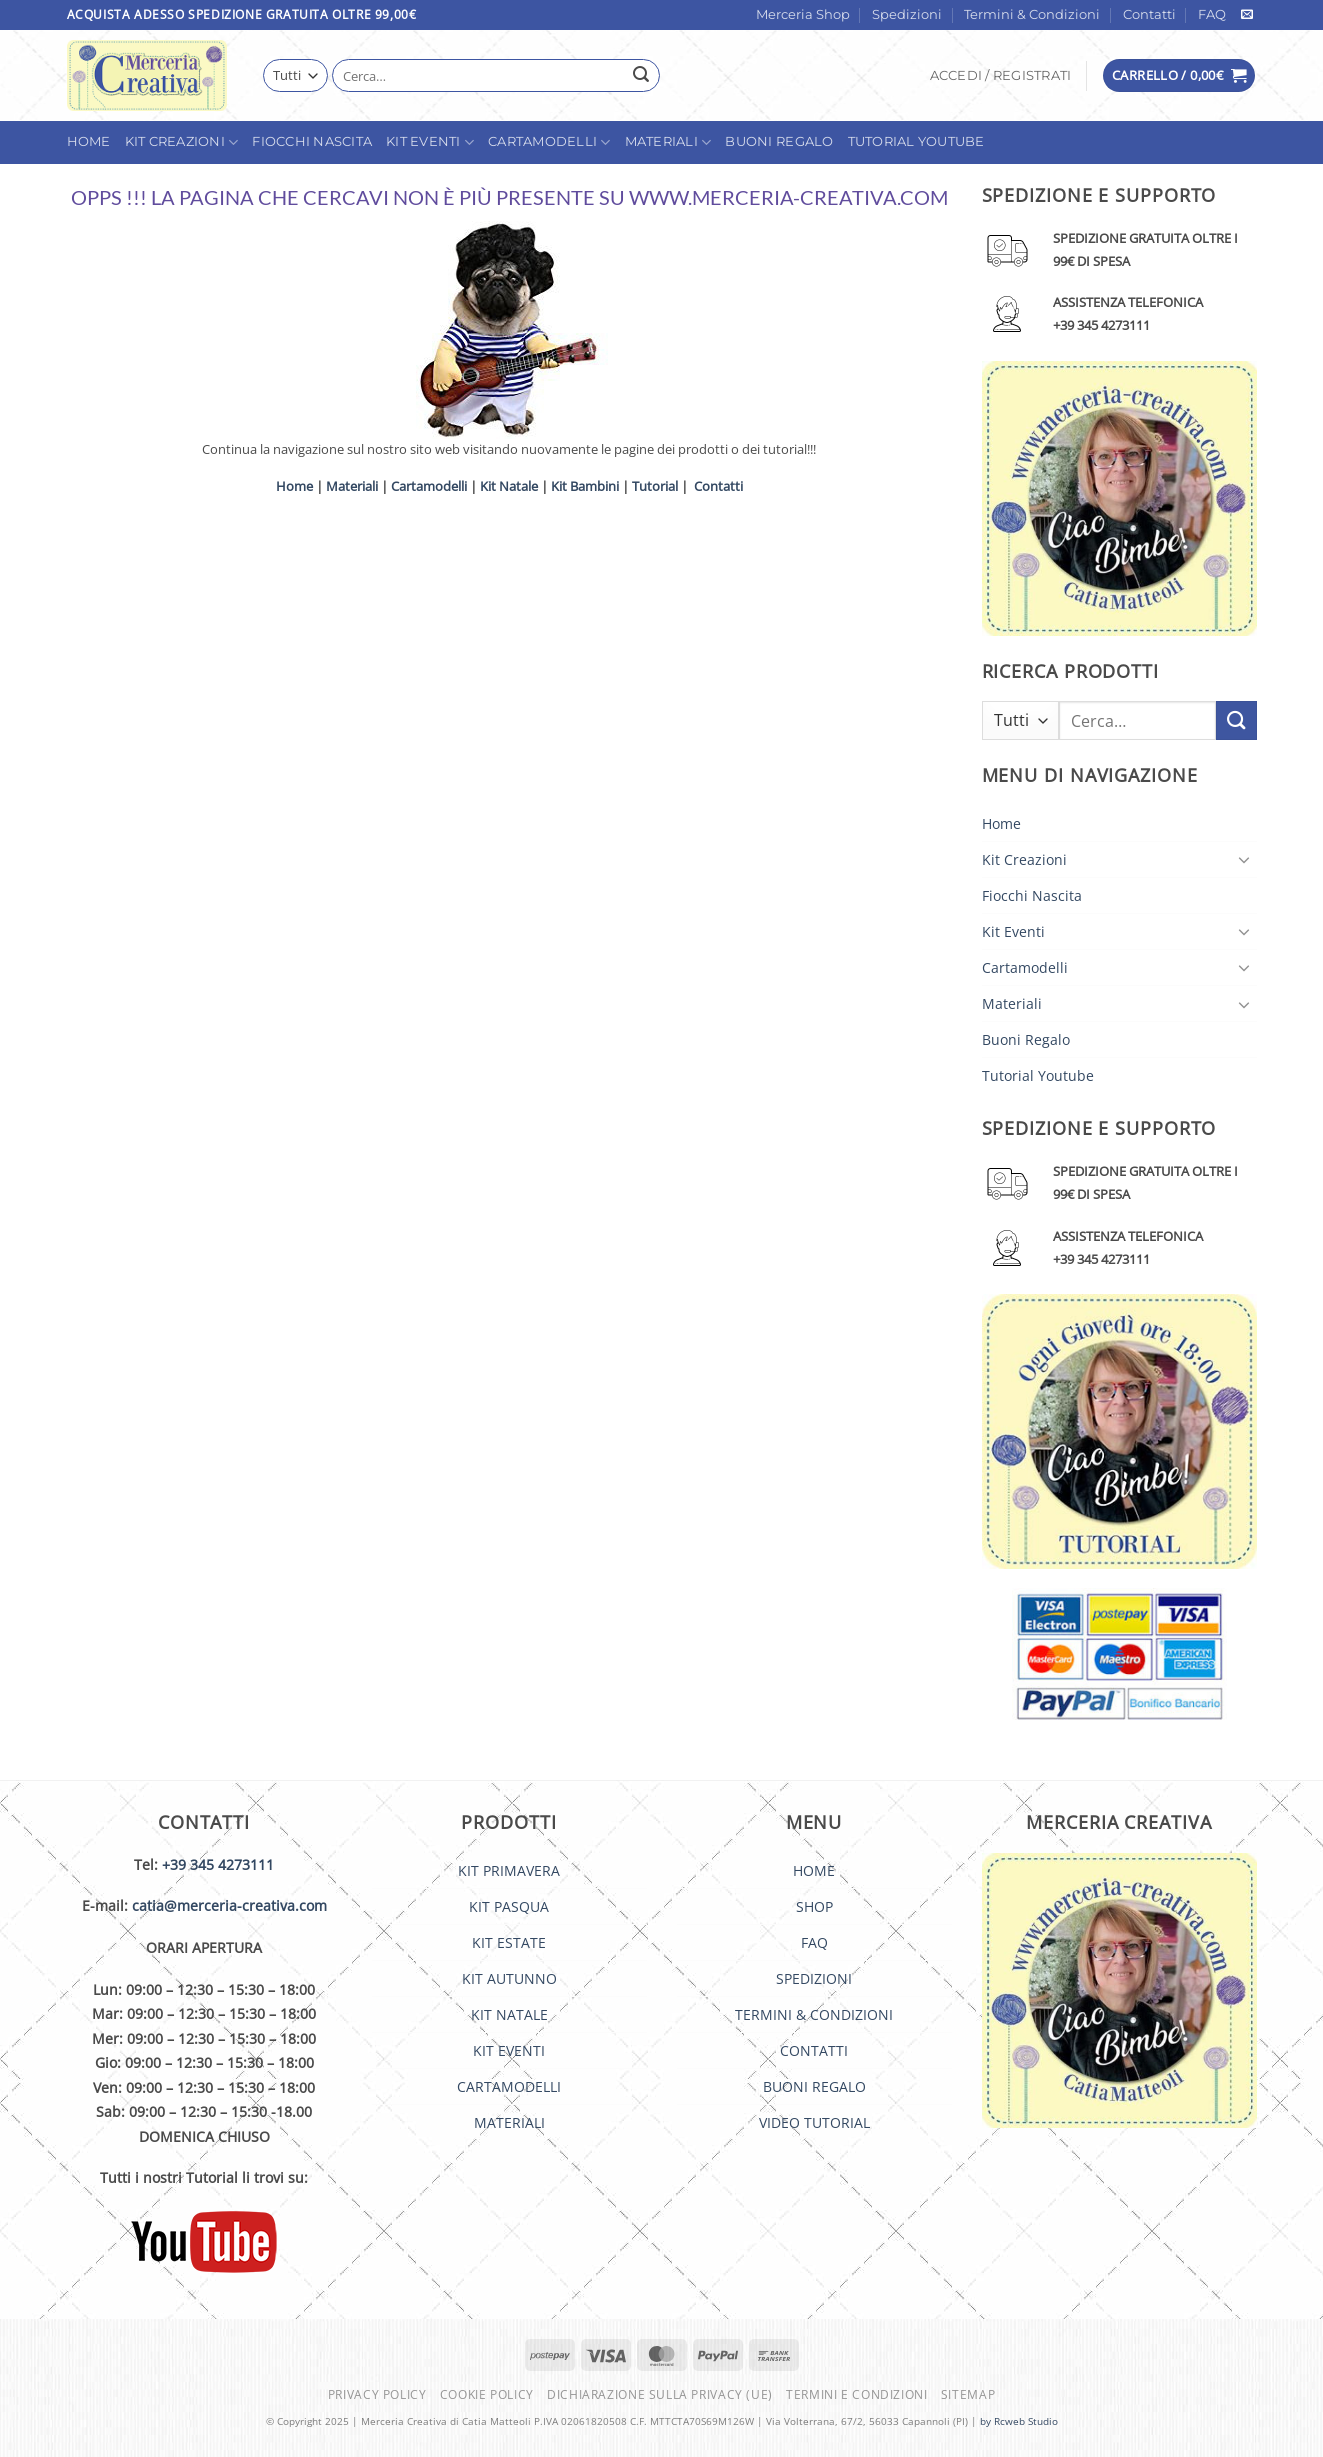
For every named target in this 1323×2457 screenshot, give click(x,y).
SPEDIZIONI (814, 1978)
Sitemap (968, 2394)
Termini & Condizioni (1032, 14)
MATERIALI (509, 2122)
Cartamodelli (549, 142)
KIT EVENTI (509, 2050)
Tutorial (655, 486)
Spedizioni (907, 14)
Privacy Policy (377, 2394)
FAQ (1212, 14)
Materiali (668, 142)
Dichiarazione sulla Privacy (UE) (660, 2394)
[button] (1001, 76)
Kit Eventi (430, 142)
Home (89, 141)
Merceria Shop (803, 14)
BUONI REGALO (814, 2086)
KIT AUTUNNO (509, 1978)
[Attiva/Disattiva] (1245, 859)
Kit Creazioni (182, 142)
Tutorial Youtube (916, 141)
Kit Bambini (585, 486)
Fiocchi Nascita (312, 141)
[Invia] (642, 76)
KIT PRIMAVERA (509, 1870)
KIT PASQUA (509, 1906)
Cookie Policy (487, 2394)
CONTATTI (814, 2050)
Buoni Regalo (779, 141)
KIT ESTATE (509, 1942)
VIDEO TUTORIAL (814, 2122)
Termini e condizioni (856, 2394)
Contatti (1149, 14)
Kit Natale (509, 486)
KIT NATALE (509, 2014)
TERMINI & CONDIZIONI (814, 2014)
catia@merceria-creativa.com (229, 1905)
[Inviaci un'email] (1247, 15)
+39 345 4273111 (218, 1864)
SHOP (814, 1906)
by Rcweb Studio (1019, 2421)
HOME (814, 1870)
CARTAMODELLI (509, 2086)
